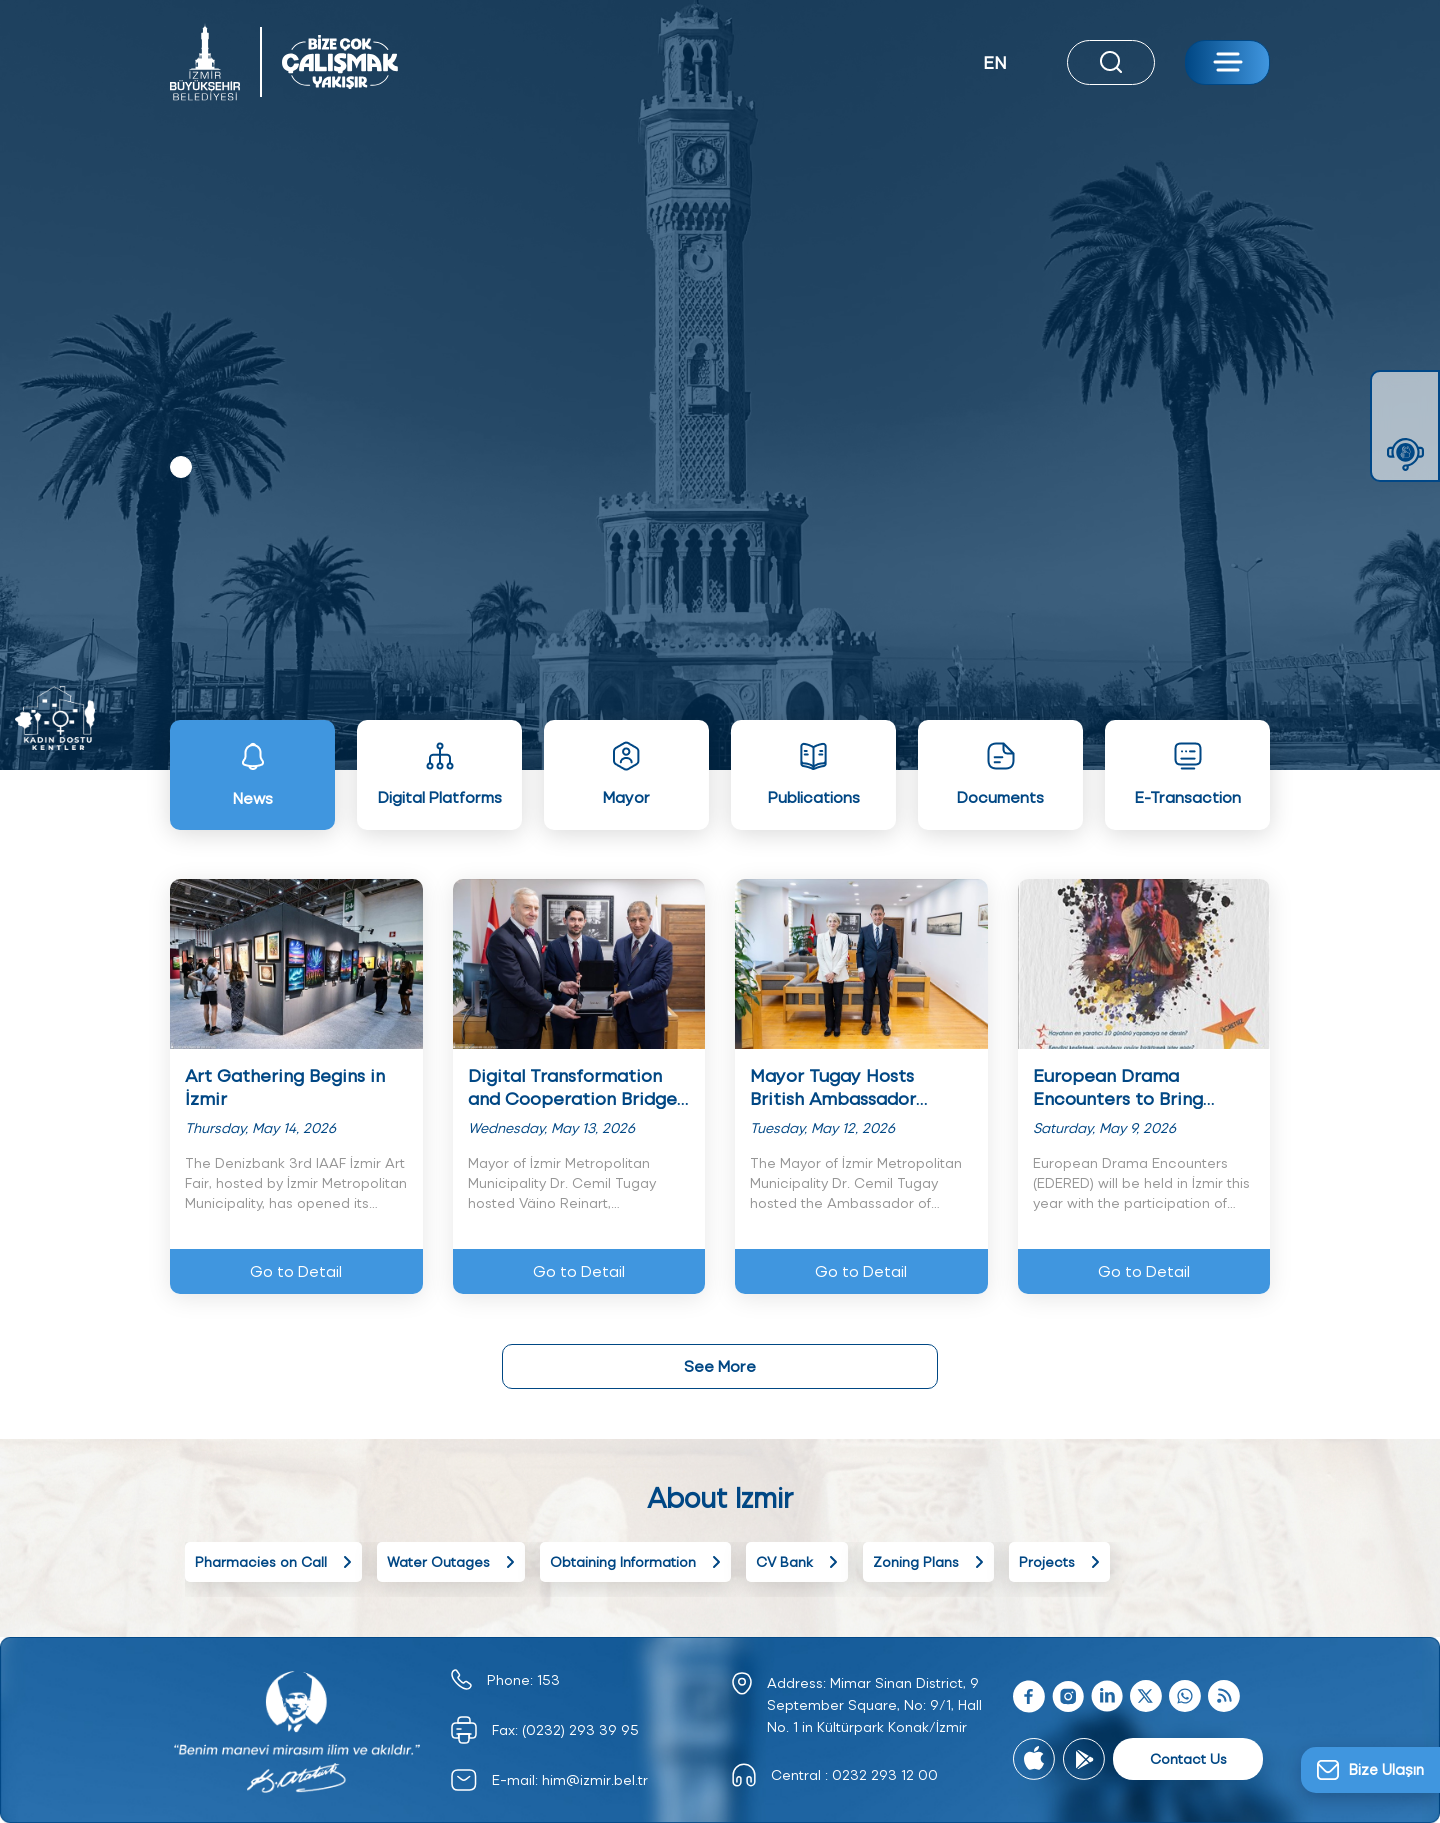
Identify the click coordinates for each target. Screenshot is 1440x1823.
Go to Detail (296, 1270)
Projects (1059, 1561)
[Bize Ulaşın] (1370, 1770)
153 (548, 1679)
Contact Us (1188, 1758)
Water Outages (451, 1561)
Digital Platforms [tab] (440, 774)
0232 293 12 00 (885, 1774)
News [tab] (253, 774)
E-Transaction (1188, 774)
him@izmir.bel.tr (595, 1779)
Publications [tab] (814, 774)
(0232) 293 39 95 (580, 1729)
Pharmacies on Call (273, 1561)
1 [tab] (181, 467)
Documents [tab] (1000, 774)
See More (720, 1365)
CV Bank (797, 1561)
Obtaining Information (635, 1561)
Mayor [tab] (626, 774)
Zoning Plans (928, 1561)
